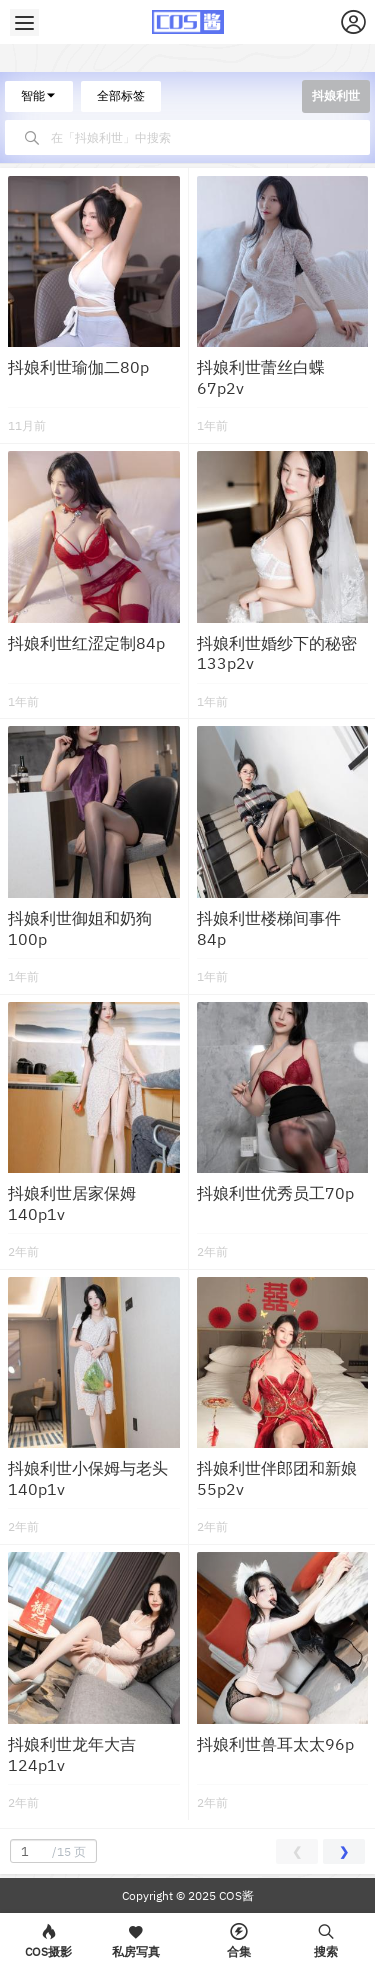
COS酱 (235, 1895)
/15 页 (51, 1851)
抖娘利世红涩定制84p (86, 643)
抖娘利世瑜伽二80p (78, 367)
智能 (39, 95)
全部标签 (121, 95)
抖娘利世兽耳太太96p (275, 1744)
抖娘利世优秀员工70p (275, 1193)
